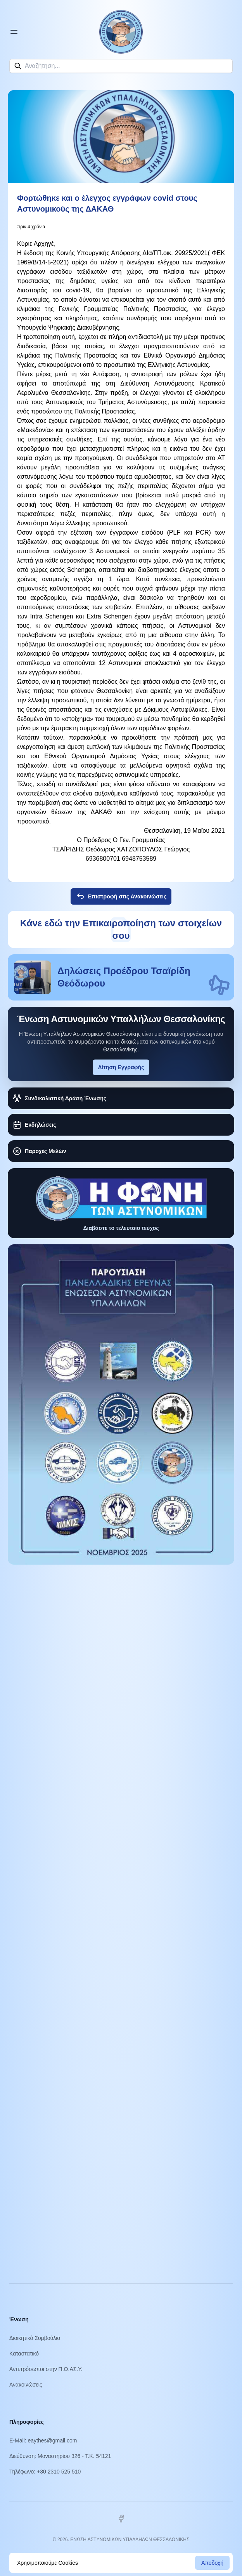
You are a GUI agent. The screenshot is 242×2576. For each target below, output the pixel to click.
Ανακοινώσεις (25, 2384)
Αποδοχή (212, 2563)
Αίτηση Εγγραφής (121, 1067)
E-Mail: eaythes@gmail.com (43, 2440)
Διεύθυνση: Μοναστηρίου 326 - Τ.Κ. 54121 (60, 2456)
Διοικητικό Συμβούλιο (34, 2338)
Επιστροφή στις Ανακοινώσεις (121, 896)
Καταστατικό (24, 2353)
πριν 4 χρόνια (31, 226)
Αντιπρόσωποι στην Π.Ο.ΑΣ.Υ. (46, 2369)
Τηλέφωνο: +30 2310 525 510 (45, 2471)
